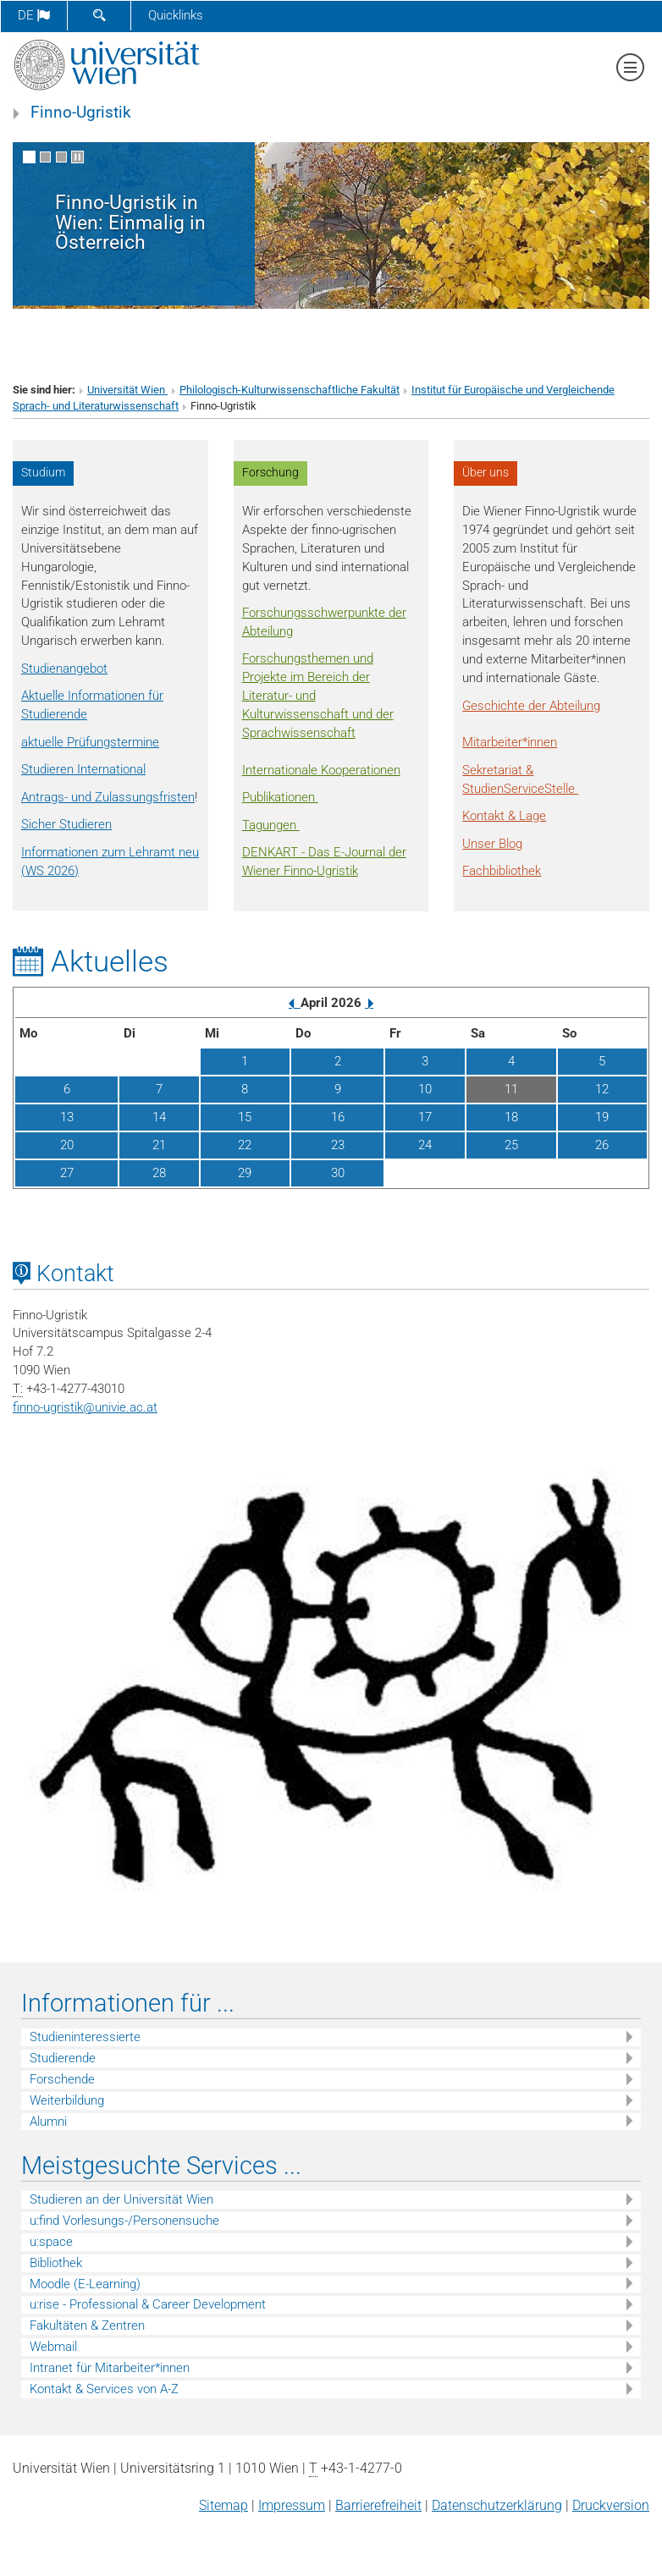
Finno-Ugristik (80, 112)
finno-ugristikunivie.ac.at (85, 1407)
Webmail (53, 2346)
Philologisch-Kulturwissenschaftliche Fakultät (289, 389)
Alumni (48, 2121)
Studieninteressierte (85, 2037)
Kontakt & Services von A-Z (104, 2389)
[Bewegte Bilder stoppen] (77, 157)
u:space (51, 2241)
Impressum (291, 2505)
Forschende (62, 2079)
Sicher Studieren (66, 824)
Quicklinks (175, 15)
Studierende (63, 2058)
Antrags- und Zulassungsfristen (108, 797)
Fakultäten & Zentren (87, 2325)
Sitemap (223, 2505)
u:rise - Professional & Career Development (148, 2304)
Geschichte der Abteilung (531, 705)
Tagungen (271, 825)
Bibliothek (56, 2263)
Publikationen (280, 797)
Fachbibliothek (501, 870)
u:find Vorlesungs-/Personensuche (124, 2220)
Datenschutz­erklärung (497, 2505)
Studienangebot (64, 668)
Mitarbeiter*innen (509, 742)
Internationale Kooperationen (321, 770)
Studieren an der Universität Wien (121, 2199)
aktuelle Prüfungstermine (90, 742)
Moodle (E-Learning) (85, 2284)
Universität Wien (127, 389)
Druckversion (610, 2505)
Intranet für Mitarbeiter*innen (110, 2367)
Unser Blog (492, 843)
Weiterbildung (67, 2100)
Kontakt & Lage (504, 815)
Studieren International (83, 769)
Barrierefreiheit (378, 2505)
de (34, 15)
